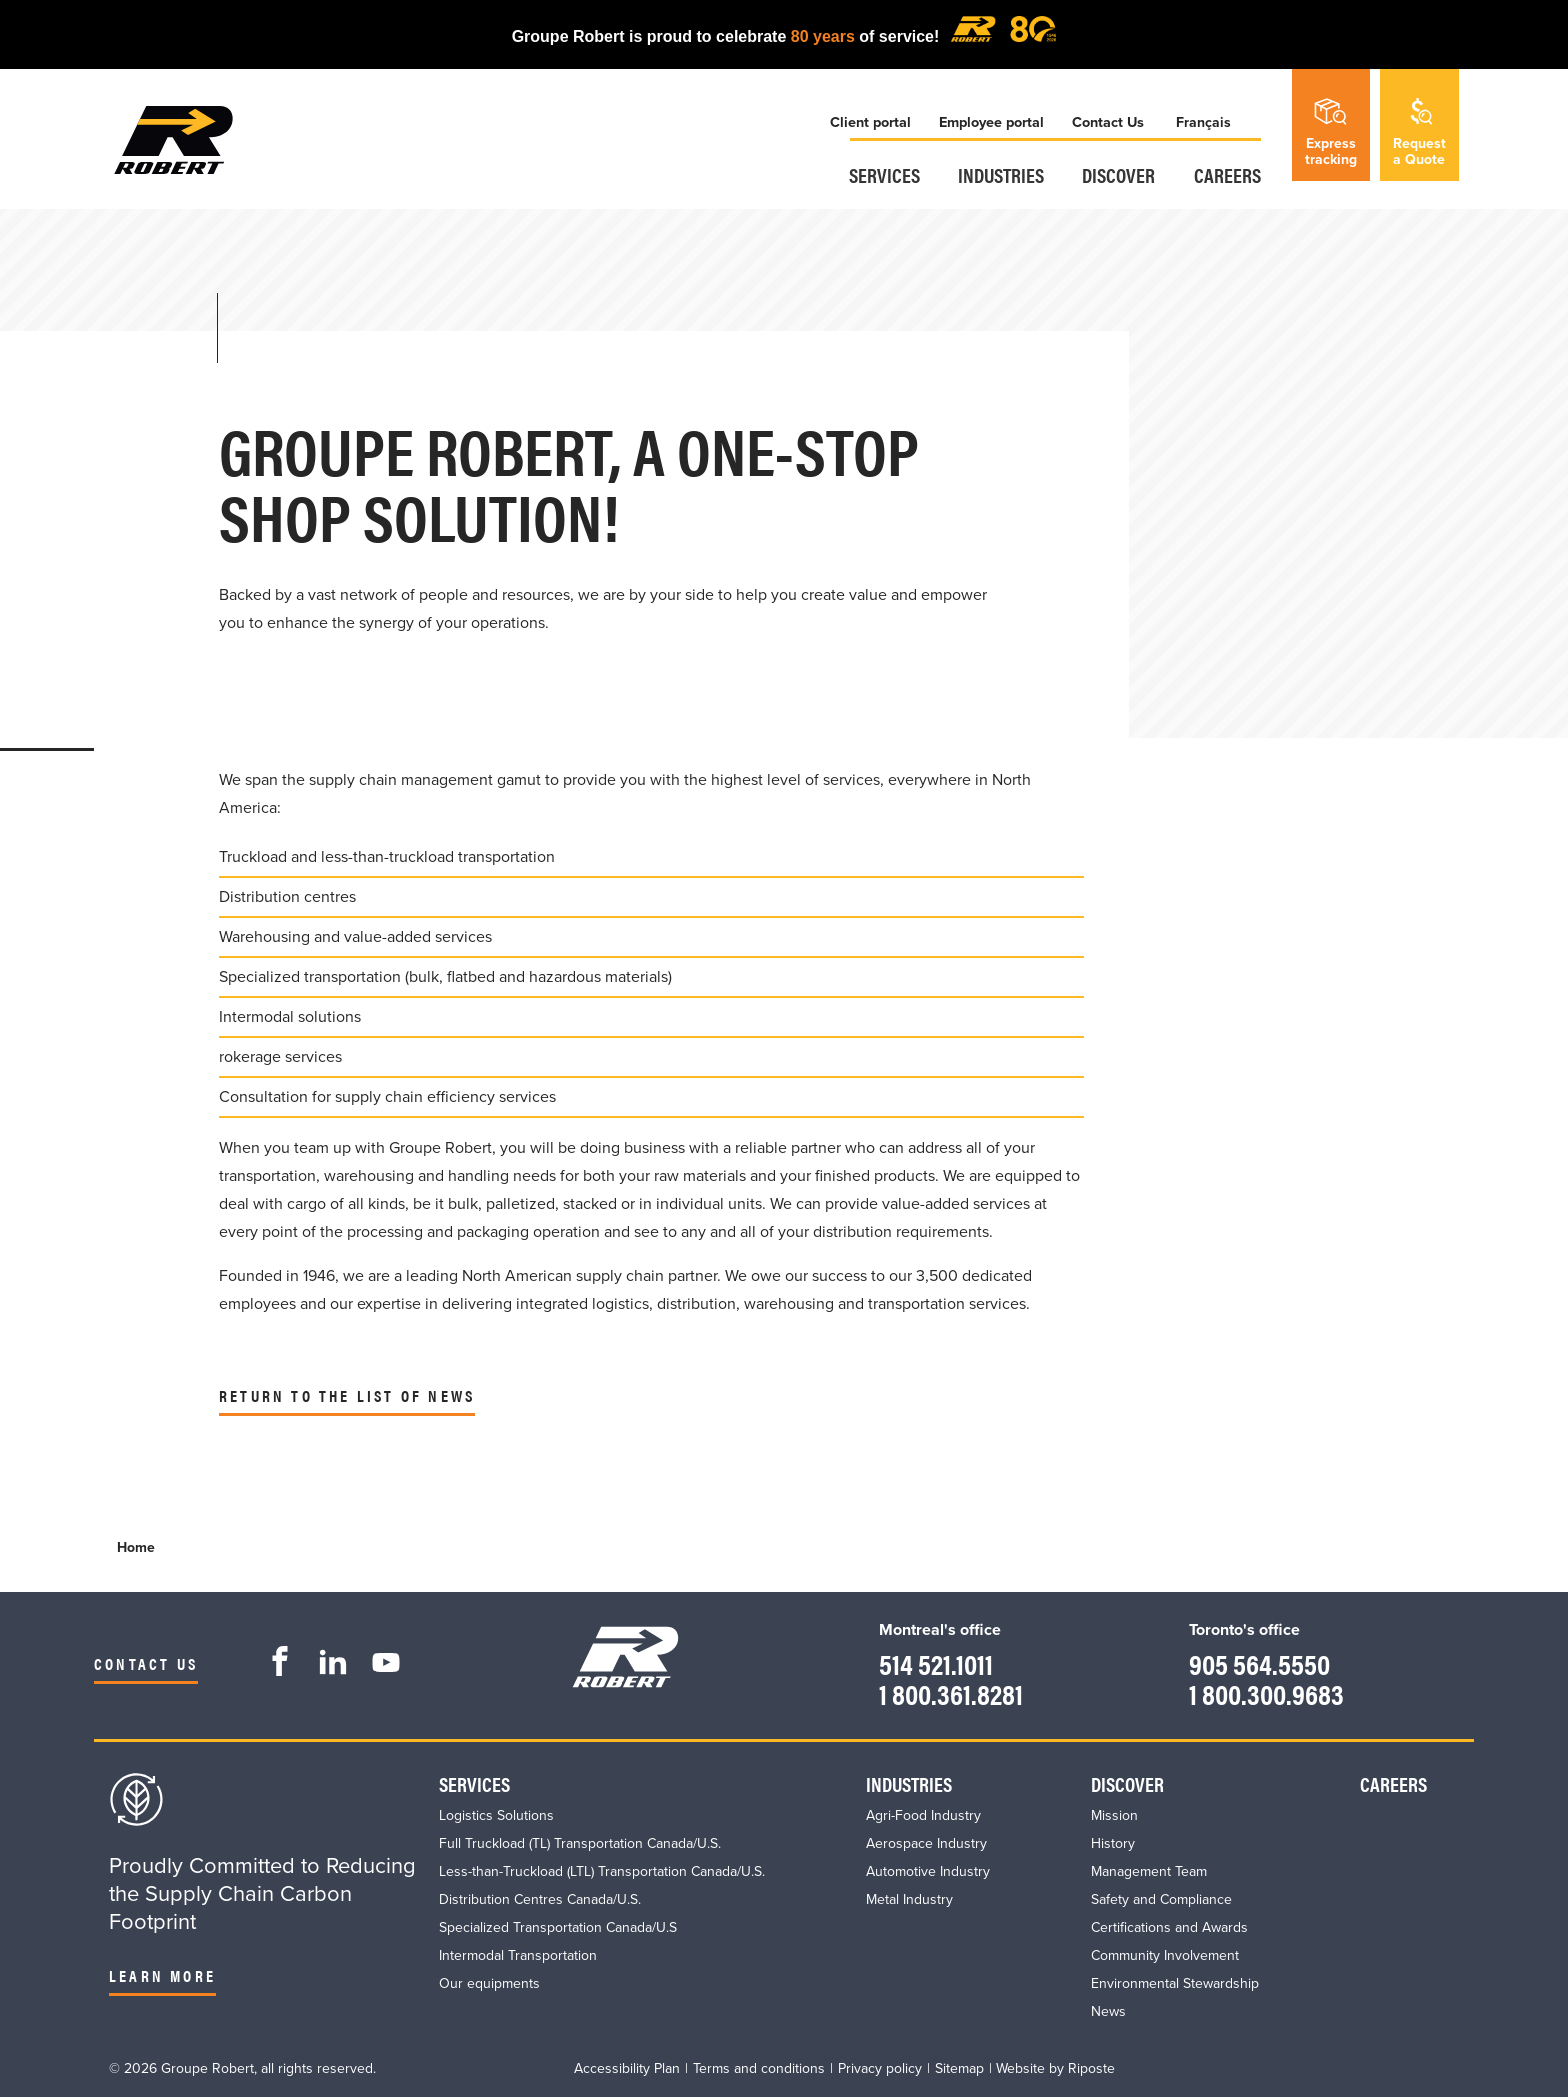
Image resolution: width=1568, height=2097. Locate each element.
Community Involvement (1165, 1954)
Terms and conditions (759, 2067)
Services (880, 176)
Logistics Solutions (496, 1814)
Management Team (1149, 1870)
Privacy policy (880, 2067)
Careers (1228, 176)
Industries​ (999, 176)
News (1108, 2010)
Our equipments (489, 1982)
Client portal (865, 123)
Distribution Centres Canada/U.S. (540, 1898)
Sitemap (959, 2067)
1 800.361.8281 (947, 1692)
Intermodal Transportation (518, 1954)
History (1113, 1842)
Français (1204, 123)
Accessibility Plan (627, 2067)
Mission (1114, 1814)
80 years (823, 36)
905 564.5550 (1256, 1662)
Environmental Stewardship (1175, 1982)
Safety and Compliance (1161, 1898)
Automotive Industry (928, 1870)
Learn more (162, 1974)
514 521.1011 (932, 1662)
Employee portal (988, 123)
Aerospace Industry (926, 1842)
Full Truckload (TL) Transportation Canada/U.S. (580, 1842)
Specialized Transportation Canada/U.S (558, 1926)
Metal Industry (909, 1898)
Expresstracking (1331, 131)
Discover (1118, 176)
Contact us (146, 1662)
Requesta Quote (1419, 131)
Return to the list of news (347, 1395)
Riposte (1091, 2067)
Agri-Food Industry (923, 1814)
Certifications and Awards (1169, 1926)
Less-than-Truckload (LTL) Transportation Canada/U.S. (602, 1870)
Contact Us (1107, 123)
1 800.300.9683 (1264, 1692)
